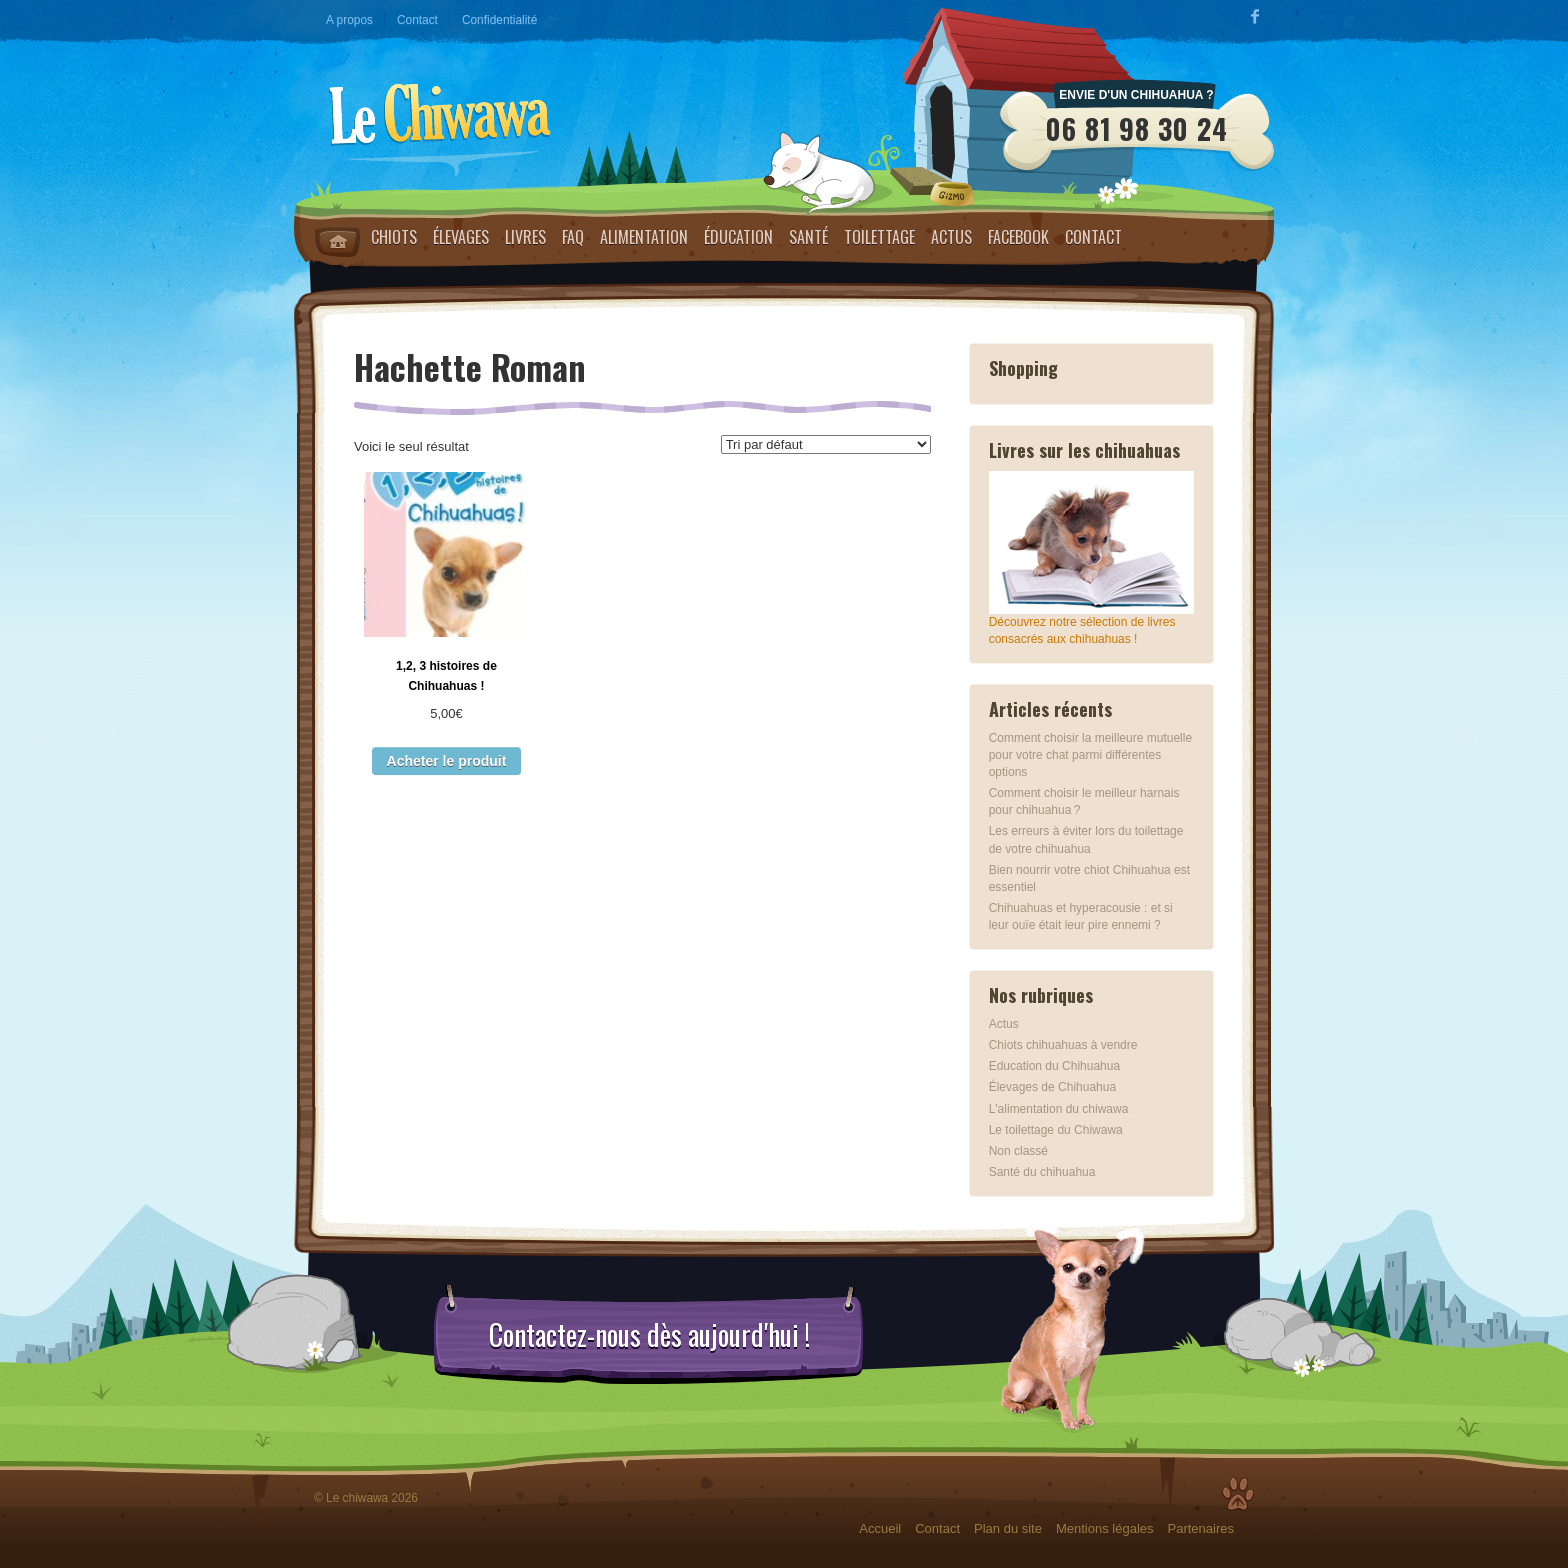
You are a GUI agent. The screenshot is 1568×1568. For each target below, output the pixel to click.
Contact (417, 20)
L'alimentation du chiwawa (1059, 1109)
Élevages (461, 237)
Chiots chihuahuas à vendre (1063, 1045)
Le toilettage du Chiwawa (1056, 1130)
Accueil (880, 1528)
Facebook (1018, 237)
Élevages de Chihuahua (1052, 1087)
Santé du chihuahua (1042, 1172)
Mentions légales (1105, 1528)
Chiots (394, 237)
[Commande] (826, 444)
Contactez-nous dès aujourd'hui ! (649, 1335)
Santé (808, 237)
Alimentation (644, 237)
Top (1238, 1494)
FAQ (573, 237)
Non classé (1018, 1151)
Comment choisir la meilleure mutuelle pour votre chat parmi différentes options (1090, 755)
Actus (951, 237)
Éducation (738, 237)
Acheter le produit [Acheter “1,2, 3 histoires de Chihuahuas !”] (447, 761)
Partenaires (1201, 1528)
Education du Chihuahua (1054, 1066)
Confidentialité (499, 20)
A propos (349, 20)
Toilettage (879, 237)
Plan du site (1008, 1528)
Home (337, 242)
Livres (525, 237)
